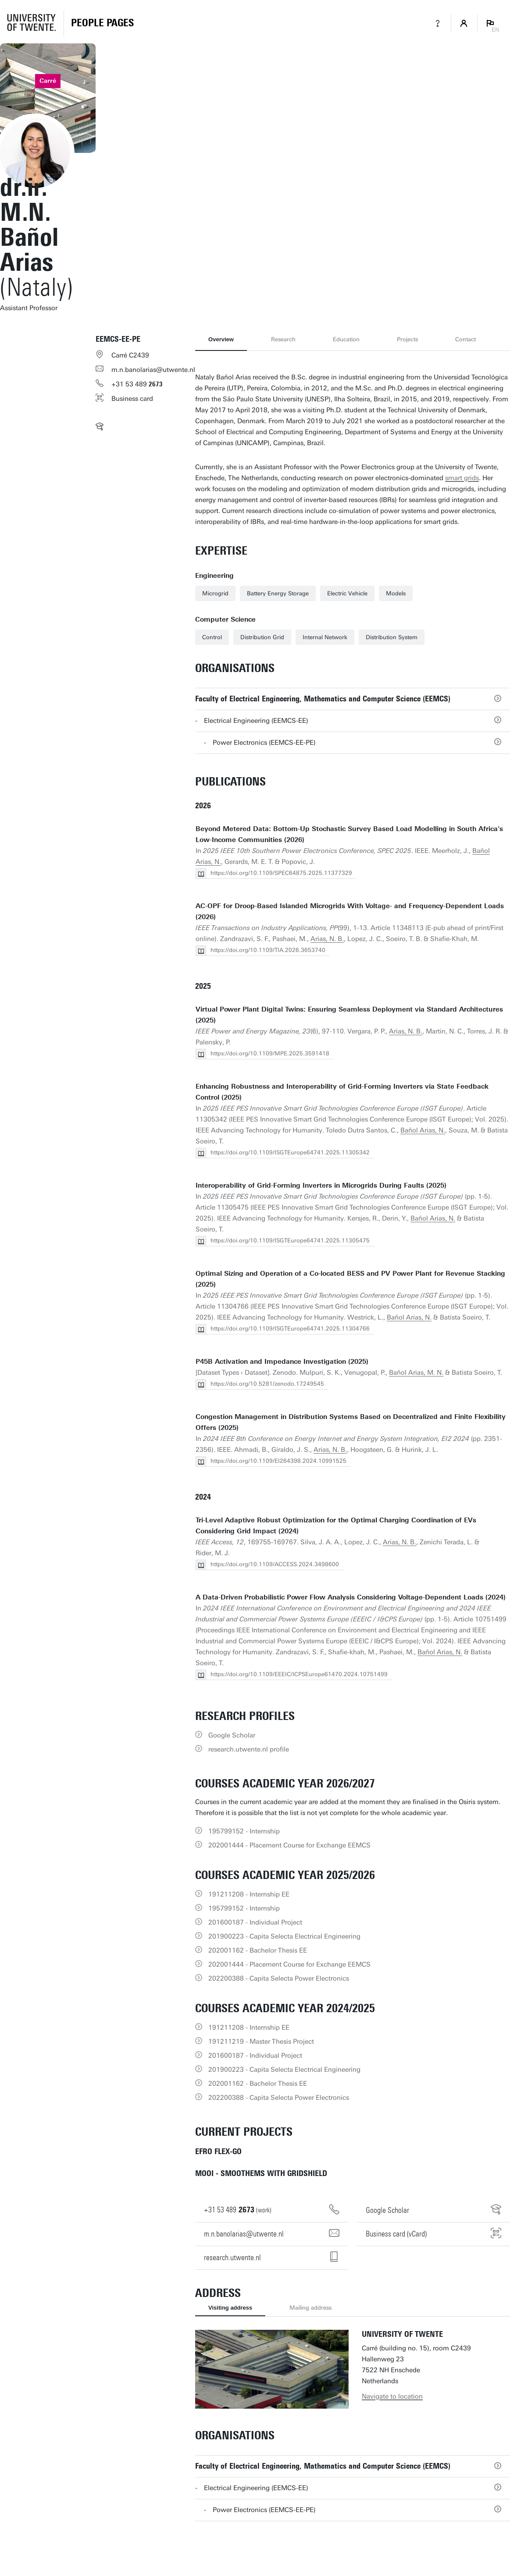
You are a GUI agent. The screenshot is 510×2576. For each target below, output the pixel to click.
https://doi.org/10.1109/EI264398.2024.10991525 (278, 1461)
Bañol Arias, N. (422, 1130)
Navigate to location (392, 2396)
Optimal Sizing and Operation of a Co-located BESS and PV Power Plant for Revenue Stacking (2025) (350, 1279)
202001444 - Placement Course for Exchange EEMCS (289, 1845)
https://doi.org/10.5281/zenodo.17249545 (267, 1383)
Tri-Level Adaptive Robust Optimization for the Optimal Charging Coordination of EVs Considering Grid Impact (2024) (336, 1525)
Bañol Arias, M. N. (416, 1372)
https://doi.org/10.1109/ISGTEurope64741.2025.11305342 (290, 1152)
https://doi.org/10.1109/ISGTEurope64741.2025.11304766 (290, 1328)
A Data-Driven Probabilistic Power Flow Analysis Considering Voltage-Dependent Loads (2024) (351, 1597)
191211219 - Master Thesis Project (261, 2041)
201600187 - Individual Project (255, 1922)
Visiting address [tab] (230, 2307)
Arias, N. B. (327, 939)
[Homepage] (102, 23)
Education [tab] (346, 339)
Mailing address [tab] (310, 2307)
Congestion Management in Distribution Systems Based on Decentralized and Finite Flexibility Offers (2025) (351, 1422)
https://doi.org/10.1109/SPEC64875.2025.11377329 (281, 873)
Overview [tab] (221, 339)
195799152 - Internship (244, 1831)
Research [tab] (283, 339)
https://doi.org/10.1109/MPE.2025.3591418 (269, 1053)
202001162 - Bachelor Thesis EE (257, 1950)
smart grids (462, 478)
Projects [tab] (407, 339)
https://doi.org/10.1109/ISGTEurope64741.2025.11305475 (290, 1240)
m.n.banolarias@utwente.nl (153, 370)
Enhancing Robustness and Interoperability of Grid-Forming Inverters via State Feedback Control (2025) (342, 1092)
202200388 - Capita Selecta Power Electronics (278, 1978)
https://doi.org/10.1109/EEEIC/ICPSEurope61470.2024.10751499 (299, 1674)
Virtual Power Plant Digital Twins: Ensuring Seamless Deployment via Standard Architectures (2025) (349, 1014)
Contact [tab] (465, 339)
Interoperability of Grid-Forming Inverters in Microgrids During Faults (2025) (321, 1185)
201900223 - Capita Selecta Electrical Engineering (284, 1936)
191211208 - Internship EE (248, 1894)
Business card (132, 399)
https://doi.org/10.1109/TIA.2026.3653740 (267, 950)
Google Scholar (231, 1735)
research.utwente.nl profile (248, 1749)
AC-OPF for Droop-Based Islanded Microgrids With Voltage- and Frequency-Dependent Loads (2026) (350, 911)
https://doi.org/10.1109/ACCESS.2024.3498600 (274, 1564)
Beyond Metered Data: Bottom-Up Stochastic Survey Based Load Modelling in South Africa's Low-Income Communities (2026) (349, 834)
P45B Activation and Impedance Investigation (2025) (282, 1362)
